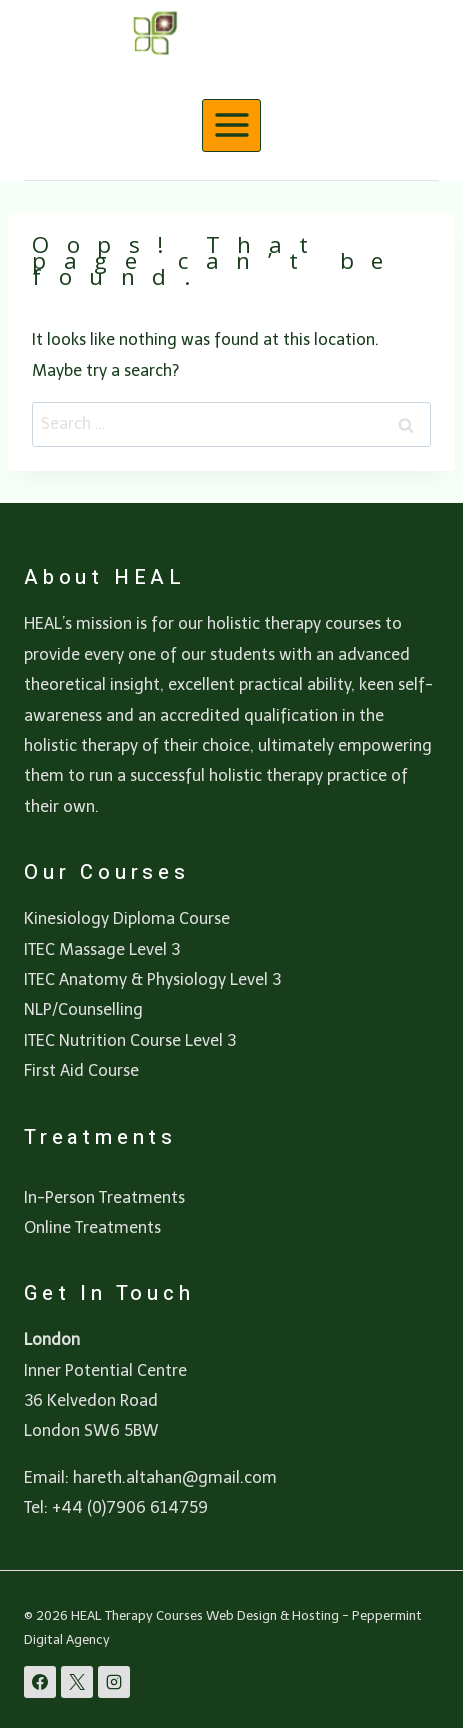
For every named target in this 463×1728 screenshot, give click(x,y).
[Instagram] (114, 1682)
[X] (77, 1682)
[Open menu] (231, 125)
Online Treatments (92, 1227)
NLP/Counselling (83, 1009)
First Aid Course (81, 1070)
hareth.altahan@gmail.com (175, 1477)
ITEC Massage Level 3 (102, 949)
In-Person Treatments (104, 1197)
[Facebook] (40, 1682)
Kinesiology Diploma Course (127, 918)
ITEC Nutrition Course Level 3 (130, 1040)
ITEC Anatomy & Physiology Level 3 (152, 979)
